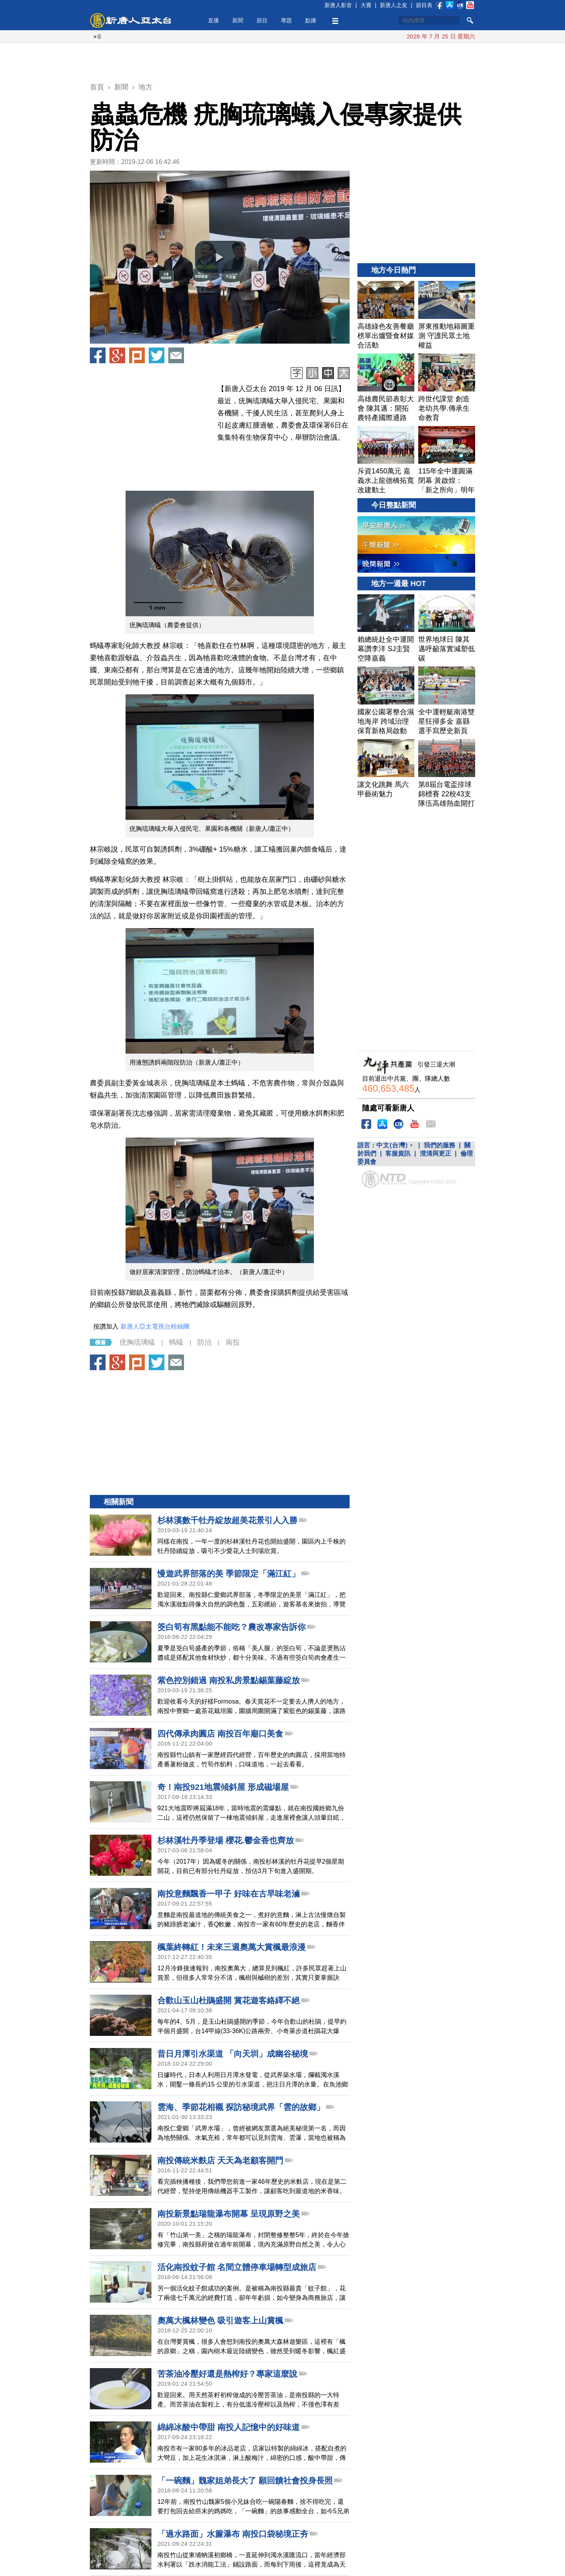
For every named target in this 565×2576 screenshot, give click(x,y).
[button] (219, 257)
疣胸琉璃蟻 (137, 1342)
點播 (310, 20)
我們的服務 (439, 1145)
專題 (286, 20)
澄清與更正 (435, 1153)
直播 (213, 20)
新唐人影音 (338, 5)
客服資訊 (397, 1153)
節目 (262, 20)
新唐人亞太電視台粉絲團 (155, 1326)
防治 (204, 1342)
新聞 (237, 20)
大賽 (366, 5)
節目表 (424, 5)
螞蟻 (176, 1342)
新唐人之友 (393, 5)
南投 (233, 1342)
